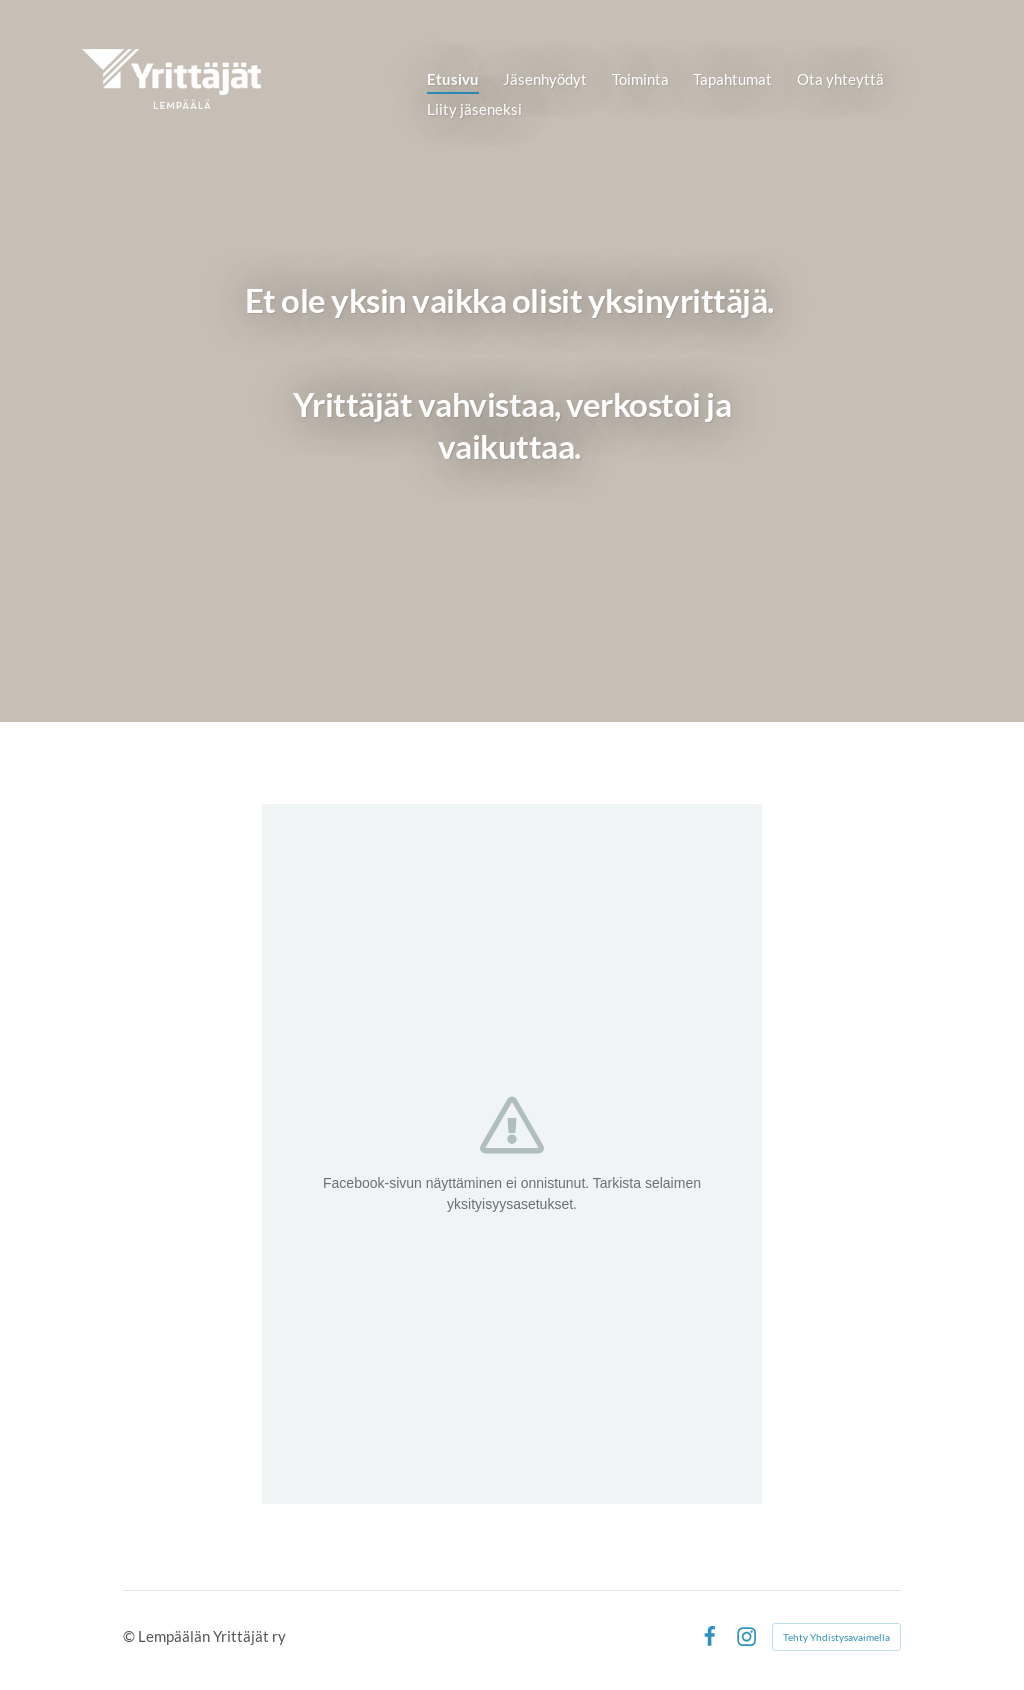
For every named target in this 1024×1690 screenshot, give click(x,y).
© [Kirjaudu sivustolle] (130, 1636)
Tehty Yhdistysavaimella (836, 1637)
